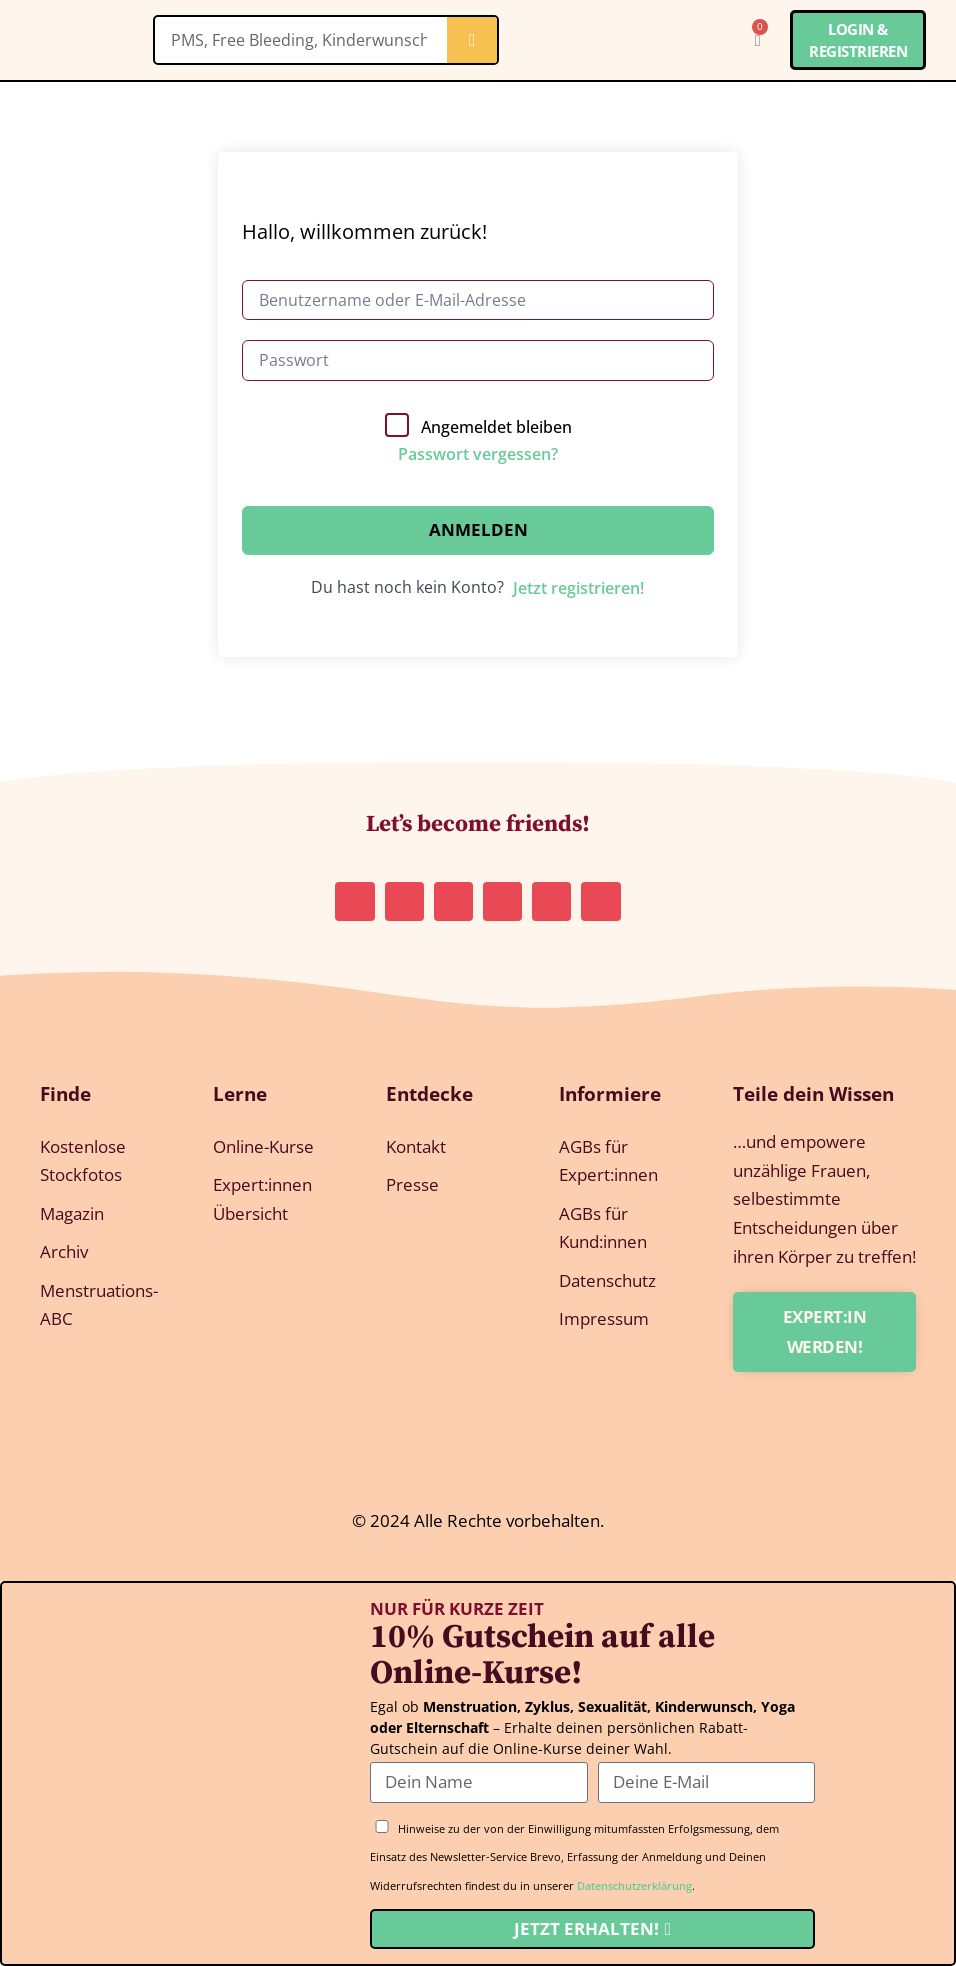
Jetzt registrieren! (578, 588)
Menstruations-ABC (99, 1306)
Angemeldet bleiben (496, 427)
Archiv (64, 1252)
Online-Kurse (263, 1146)
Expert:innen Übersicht (262, 1200)
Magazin (72, 1213)
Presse (412, 1185)
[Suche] (472, 40)
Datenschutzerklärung (634, 1885)
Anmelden (478, 529)
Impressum (604, 1320)
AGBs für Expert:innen (608, 1161)
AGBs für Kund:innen (603, 1228)
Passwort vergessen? (478, 454)
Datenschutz (607, 1281)
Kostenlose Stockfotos (83, 1161)
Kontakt (416, 1146)
